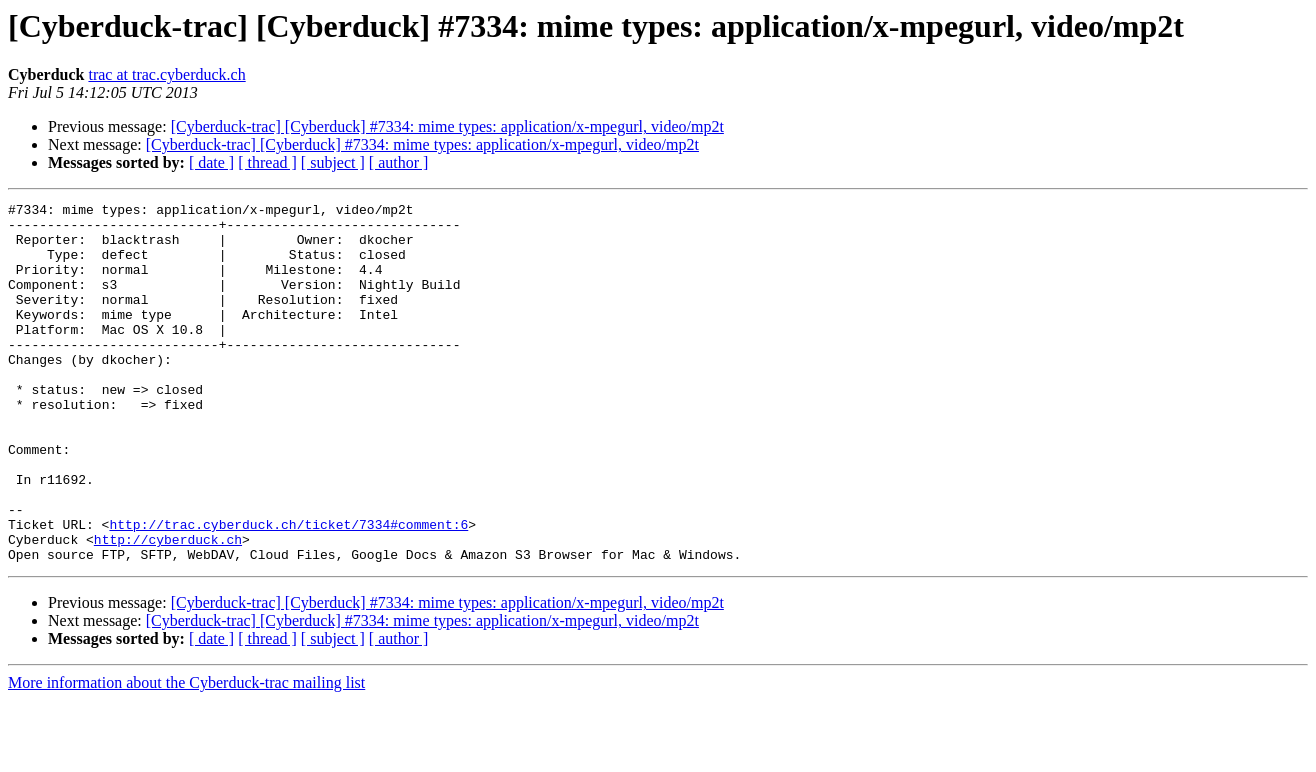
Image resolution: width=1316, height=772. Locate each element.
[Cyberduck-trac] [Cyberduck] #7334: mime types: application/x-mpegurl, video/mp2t (447, 126)
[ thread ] (267, 162)
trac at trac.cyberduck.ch (166, 74)
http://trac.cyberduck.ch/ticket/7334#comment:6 (288, 590)
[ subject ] (333, 162)
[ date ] (211, 162)
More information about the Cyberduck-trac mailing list (186, 754)
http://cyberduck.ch (168, 608)
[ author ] (399, 162)
